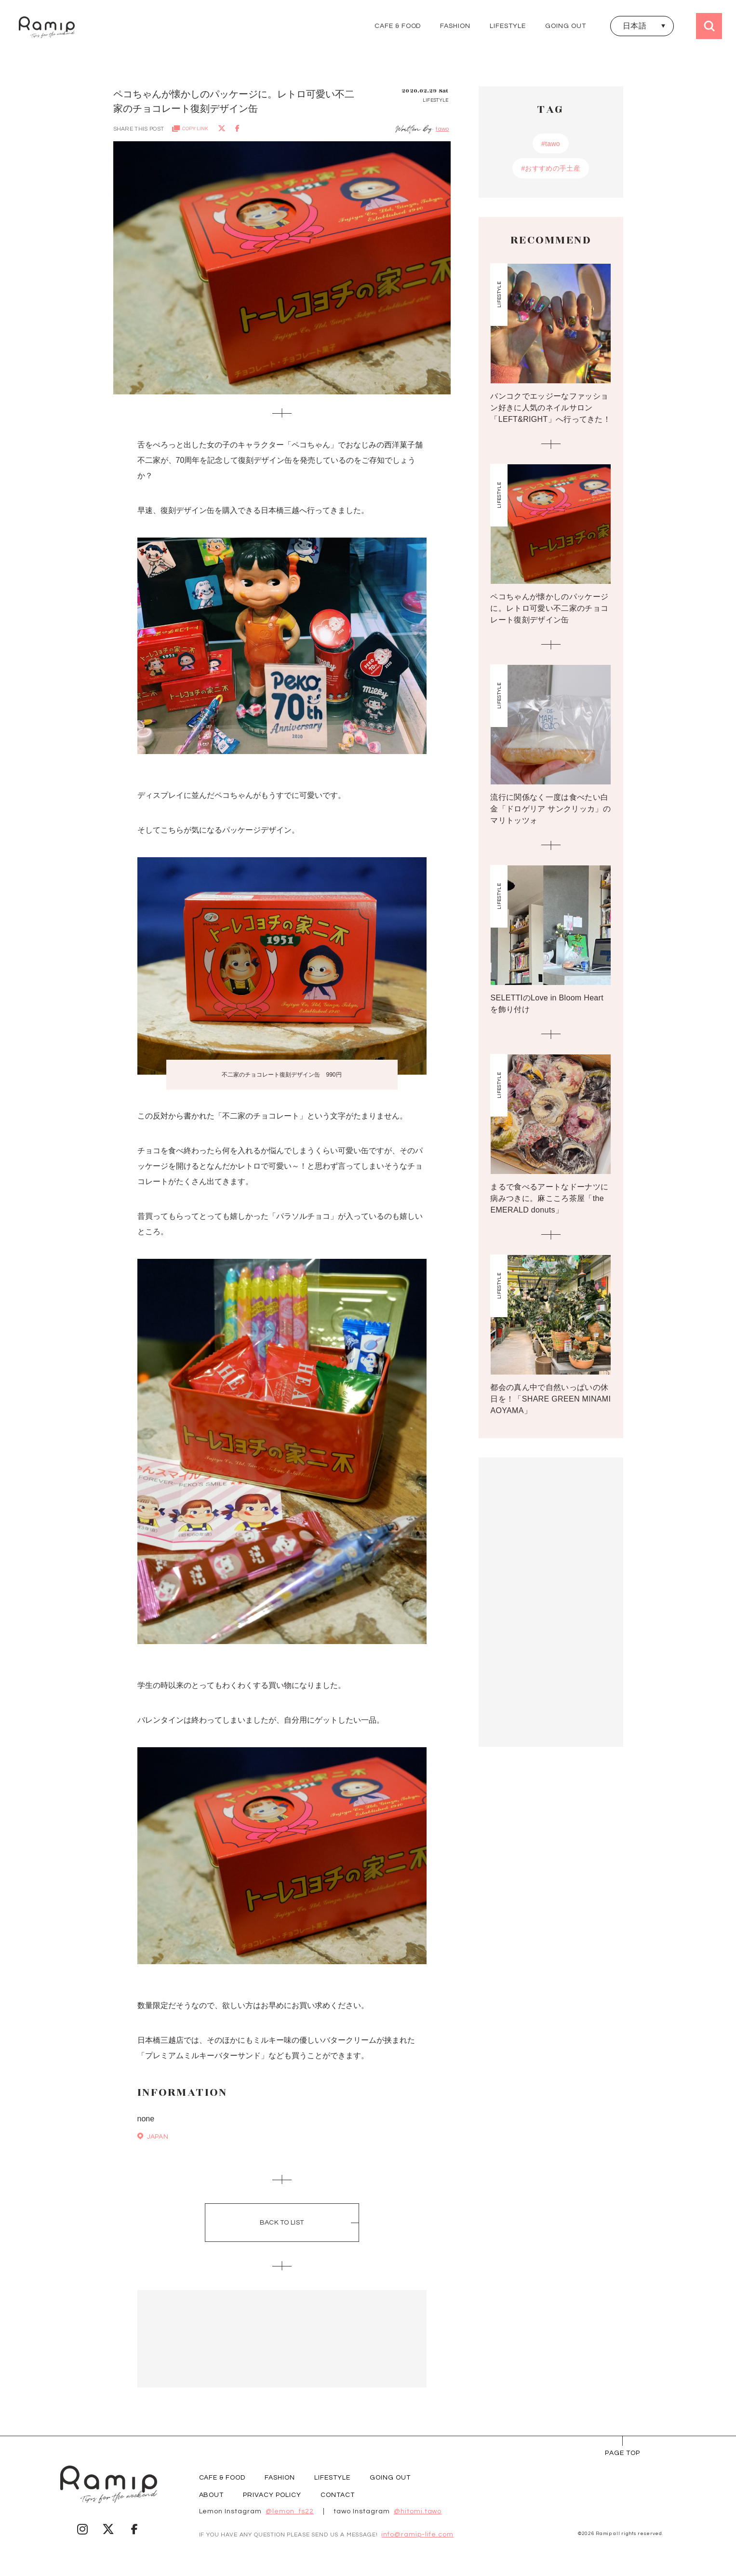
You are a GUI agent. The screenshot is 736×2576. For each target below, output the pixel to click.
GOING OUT (565, 26)
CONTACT (338, 2495)
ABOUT (211, 2495)
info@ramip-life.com (417, 2534)
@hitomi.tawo (418, 2511)
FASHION (455, 26)
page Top (622, 2453)
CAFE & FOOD (398, 26)
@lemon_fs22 (290, 2511)
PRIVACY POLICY (272, 2495)
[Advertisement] (282, 2338)
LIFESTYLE (508, 26)
